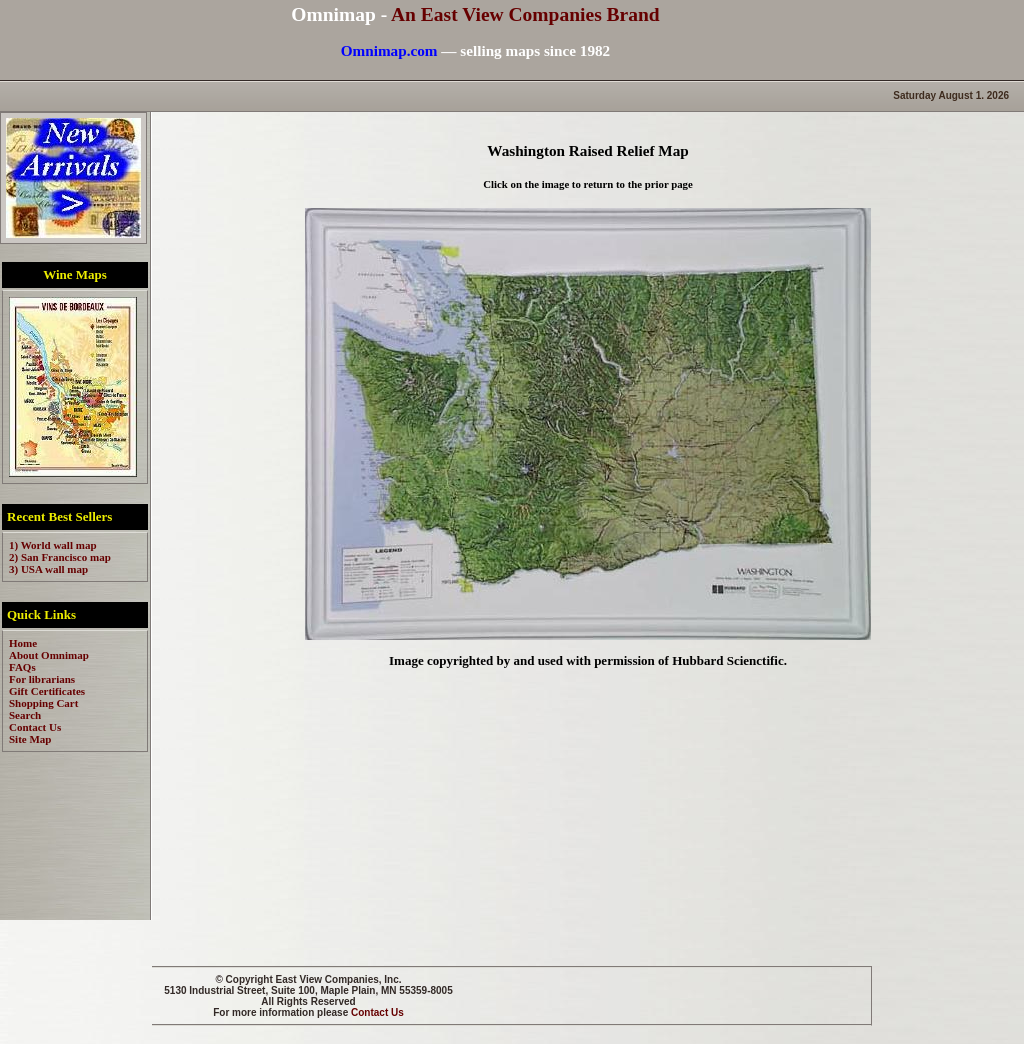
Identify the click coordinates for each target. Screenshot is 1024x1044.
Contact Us (377, 1012)
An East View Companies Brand (525, 14)
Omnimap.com (389, 50)
